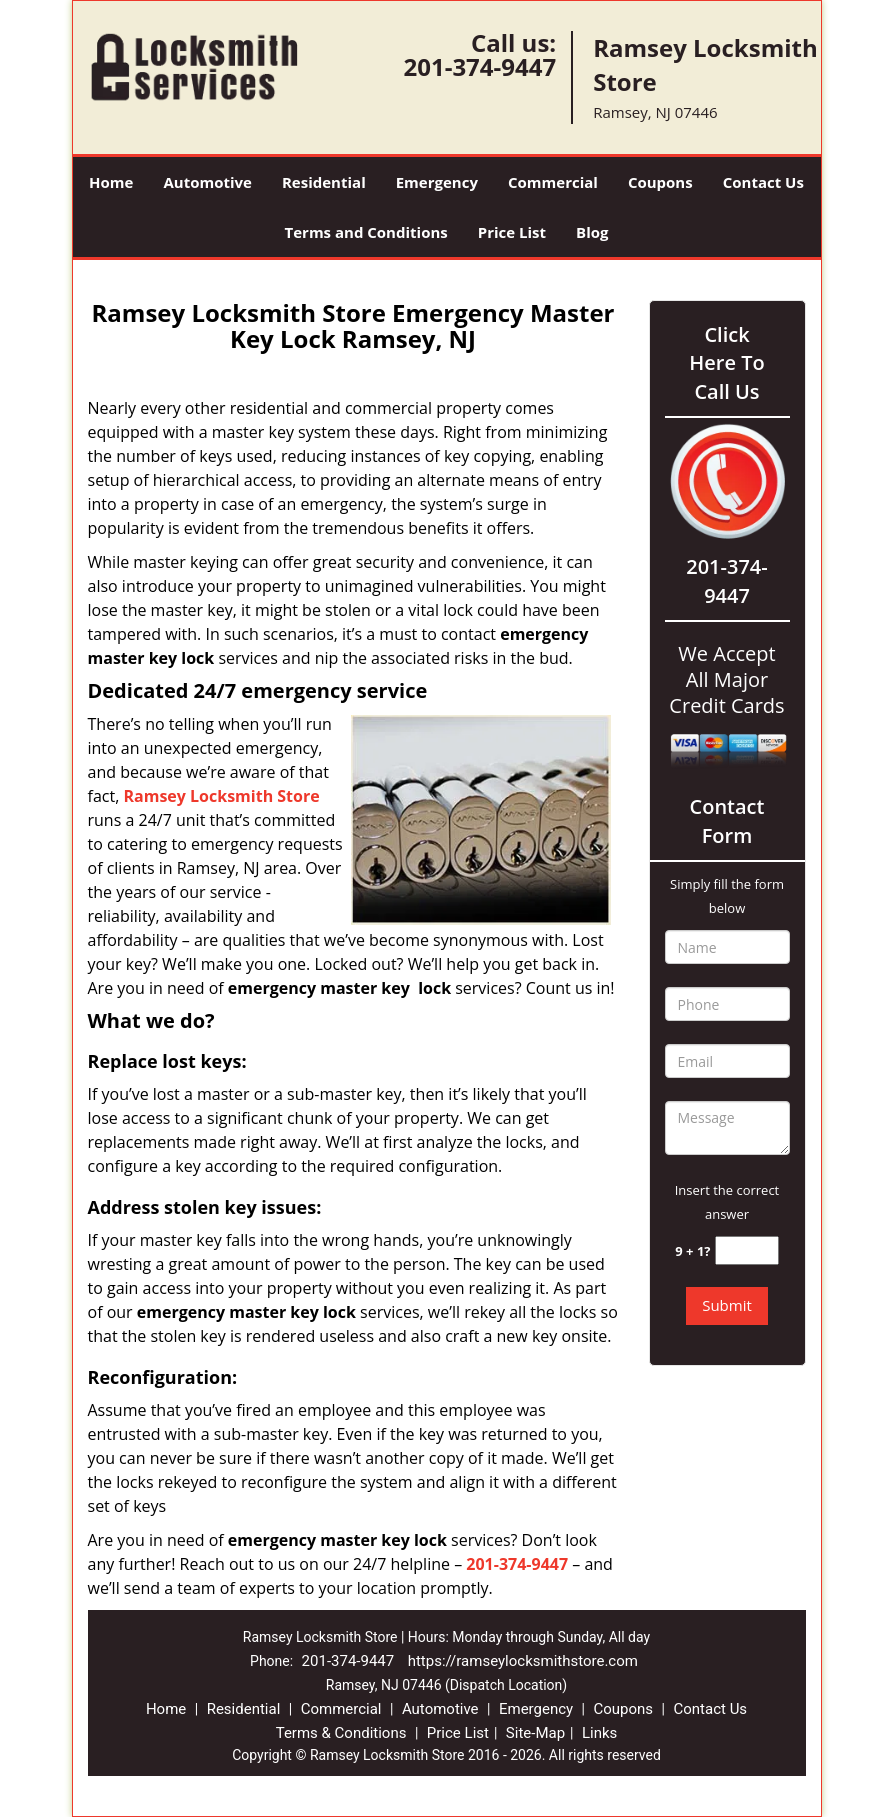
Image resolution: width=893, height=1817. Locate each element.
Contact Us (763, 182)
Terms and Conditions (366, 232)
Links (599, 1733)
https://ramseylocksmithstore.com (523, 1661)
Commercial (553, 182)
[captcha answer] (747, 1250)
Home (111, 182)
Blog (592, 232)
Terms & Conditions (341, 1733)
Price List (512, 232)
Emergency (437, 182)
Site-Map (535, 1733)
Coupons (660, 182)
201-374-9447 (479, 66)
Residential (324, 182)
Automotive (207, 182)
